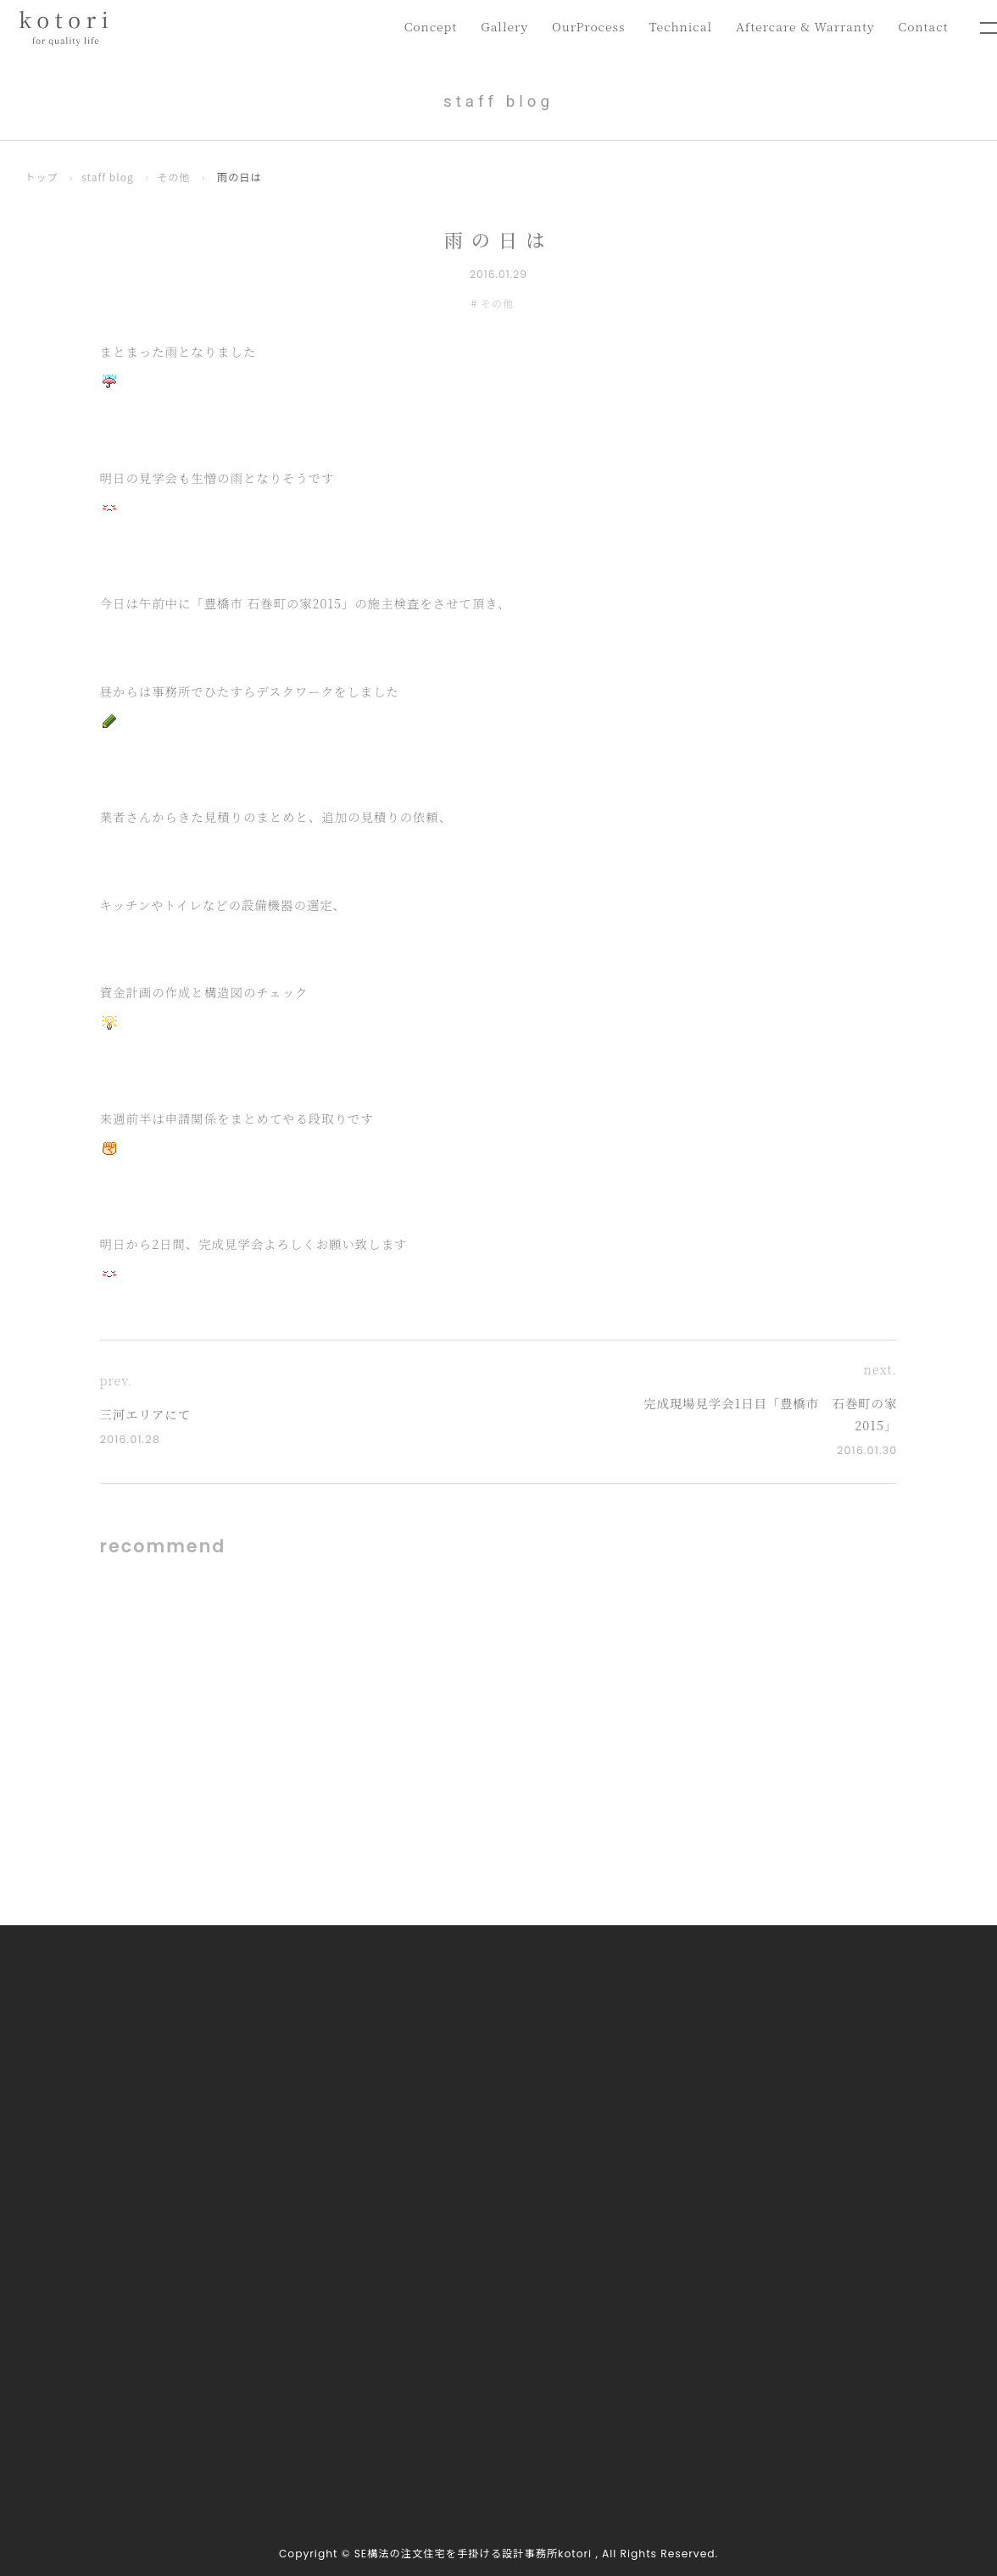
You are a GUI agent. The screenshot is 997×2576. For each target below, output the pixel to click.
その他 (176, 177)
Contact (922, 27)
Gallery (494, 27)
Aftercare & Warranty (801, 27)
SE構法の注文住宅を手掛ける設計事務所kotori (473, 2553)
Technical (674, 27)
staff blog (109, 177)
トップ (42, 177)
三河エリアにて (148, 1415)
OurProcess (580, 27)
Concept (419, 27)
